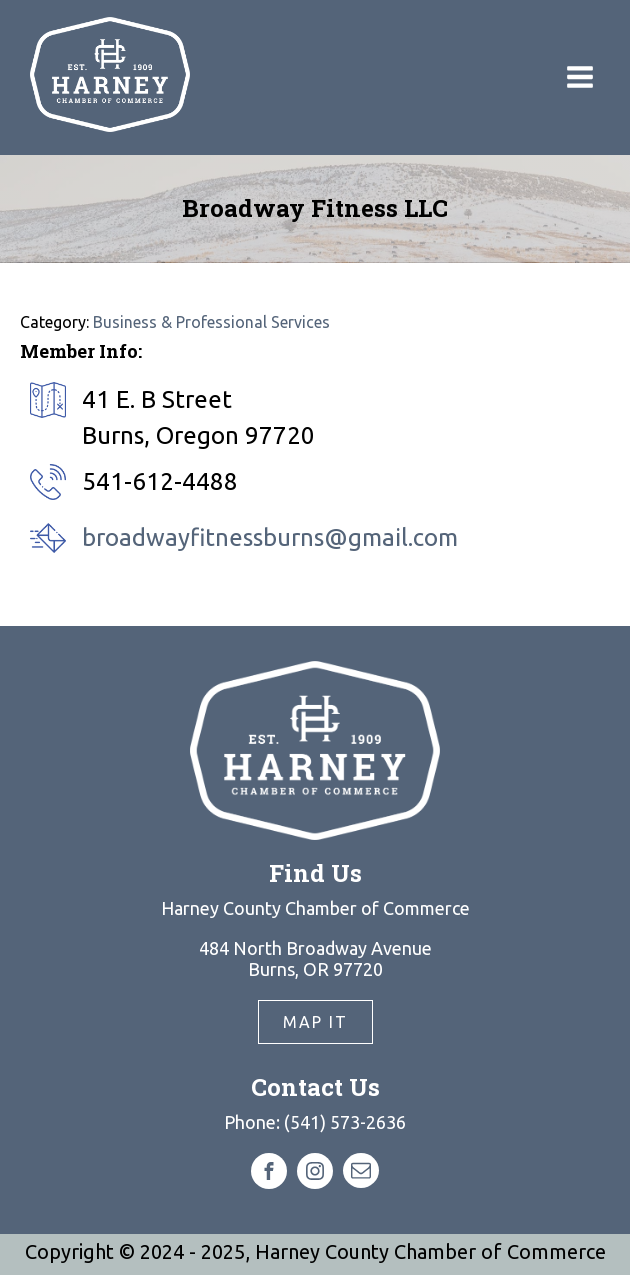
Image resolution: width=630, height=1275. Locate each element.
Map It (315, 1022)
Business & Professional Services (211, 322)
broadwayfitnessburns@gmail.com (270, 537)
